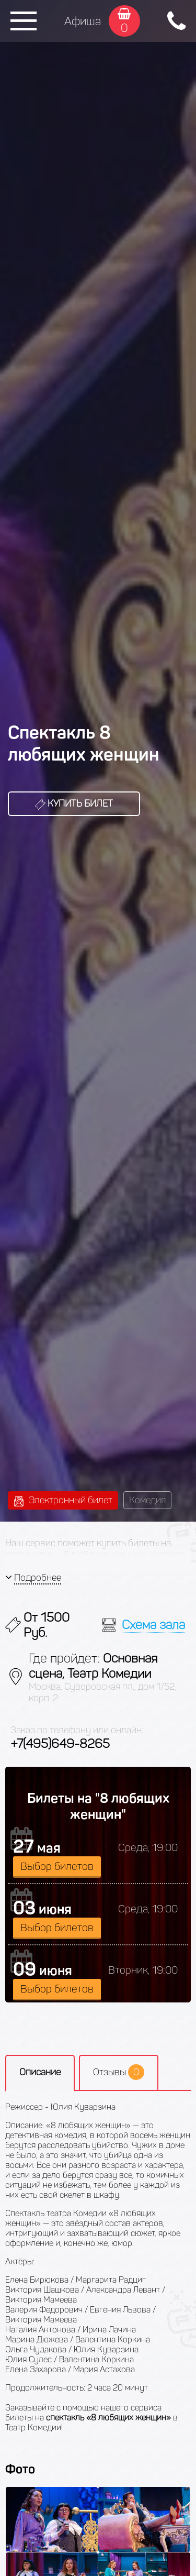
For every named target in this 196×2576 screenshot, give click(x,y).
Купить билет (74, 803)
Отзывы (118, 2072)
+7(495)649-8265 (60, 1743)
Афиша (82, 21)
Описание (40, 2072)
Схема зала (153, 1624)
